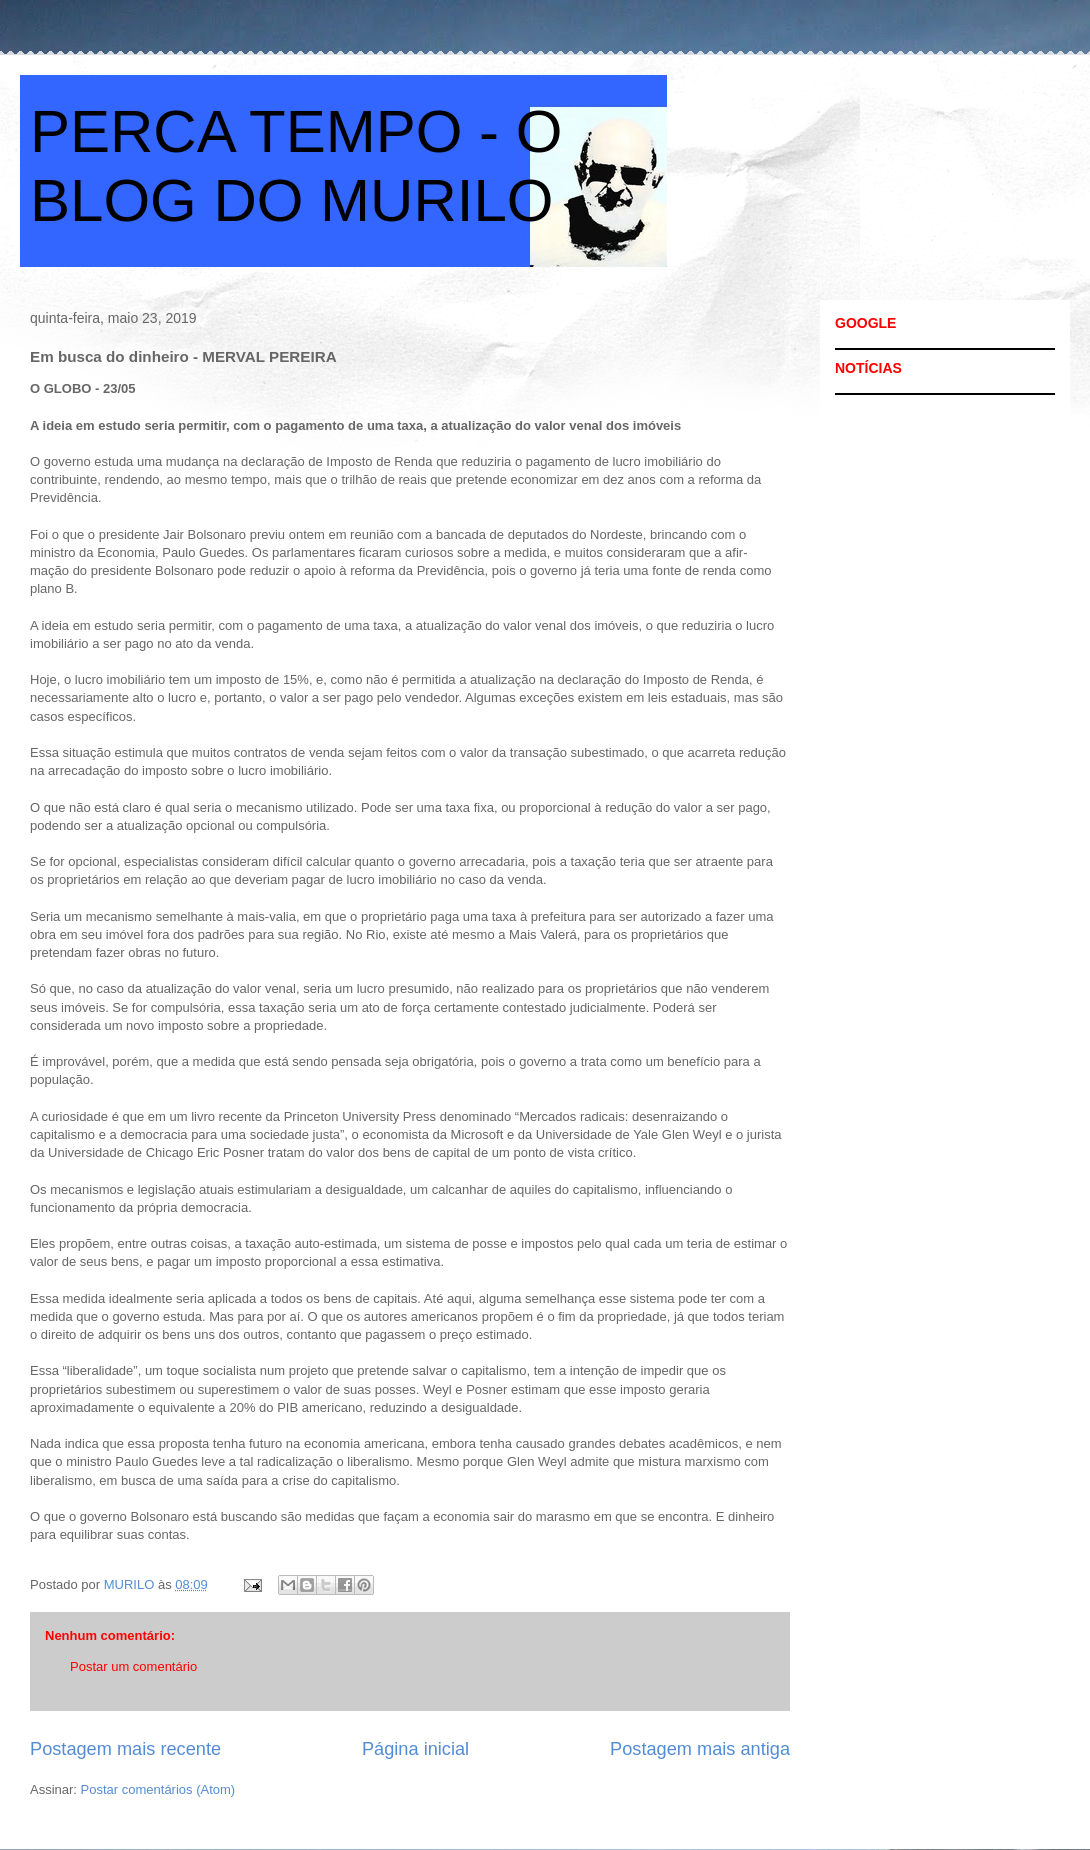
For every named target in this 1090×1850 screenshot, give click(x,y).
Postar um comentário (133, 1666)
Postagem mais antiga (700, 1749)
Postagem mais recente (125, 1749)
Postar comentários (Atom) (158, 1789)
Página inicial (415, 1749)
